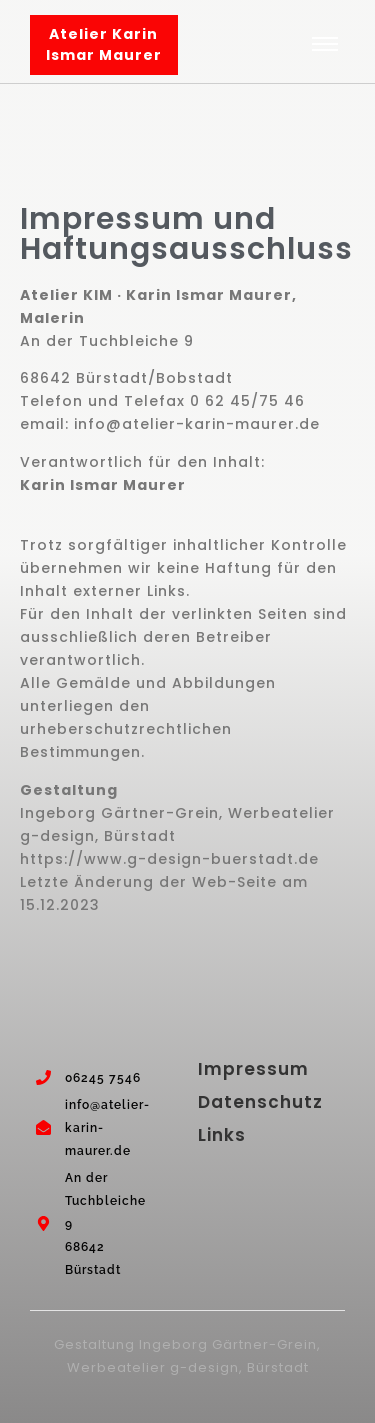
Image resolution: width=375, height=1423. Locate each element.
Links (222, 1135)
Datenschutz (260, 1102)
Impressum (253, 1069)
